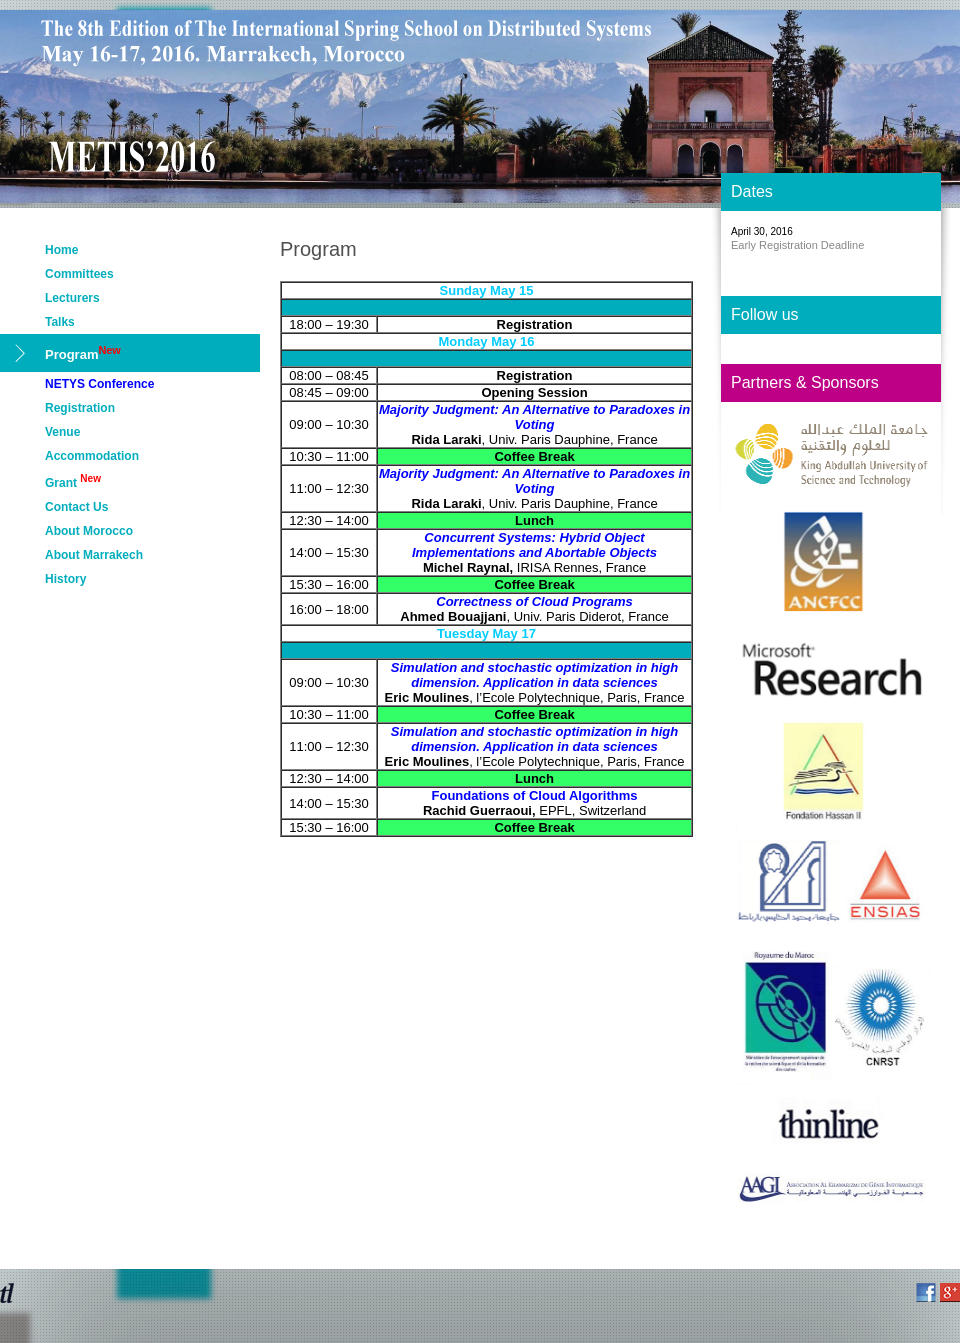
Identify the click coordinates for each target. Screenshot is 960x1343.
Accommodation (92, 456)
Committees (79, 274)
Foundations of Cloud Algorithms (535, 795)
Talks (60, 322)
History (65, 579)
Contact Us (76, 507)
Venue (62, 432)
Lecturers (72, 298)
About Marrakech (94, 555)
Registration (80, 408)
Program (83, 353)
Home (61, 250)
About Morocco (89, 531)
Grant (73, 481)
